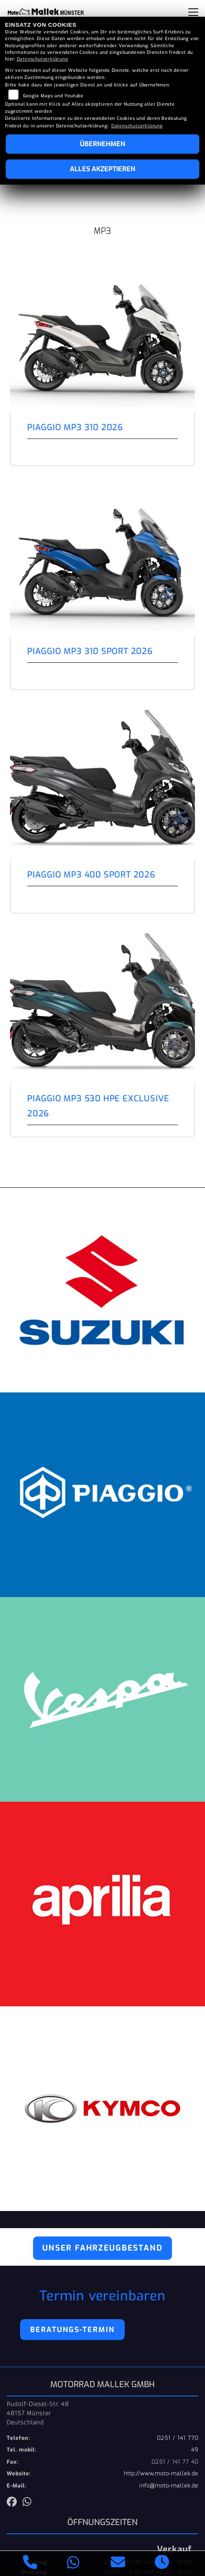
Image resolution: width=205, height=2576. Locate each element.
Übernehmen (102, 143)
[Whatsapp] (73, 2563)
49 (194, 2449)
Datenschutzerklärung (42, 59)
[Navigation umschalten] (193, 12)
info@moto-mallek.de (168, 2485)
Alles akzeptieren (102, 169)
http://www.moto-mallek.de (161, 2473)
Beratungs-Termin (72, 2330)
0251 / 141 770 (177, 2438)
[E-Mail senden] (118, 2563)
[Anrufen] (30, 2563)
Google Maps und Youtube (53, 96)
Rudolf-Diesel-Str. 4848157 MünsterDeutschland (38, 2413)
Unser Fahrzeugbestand (102, 2248)
